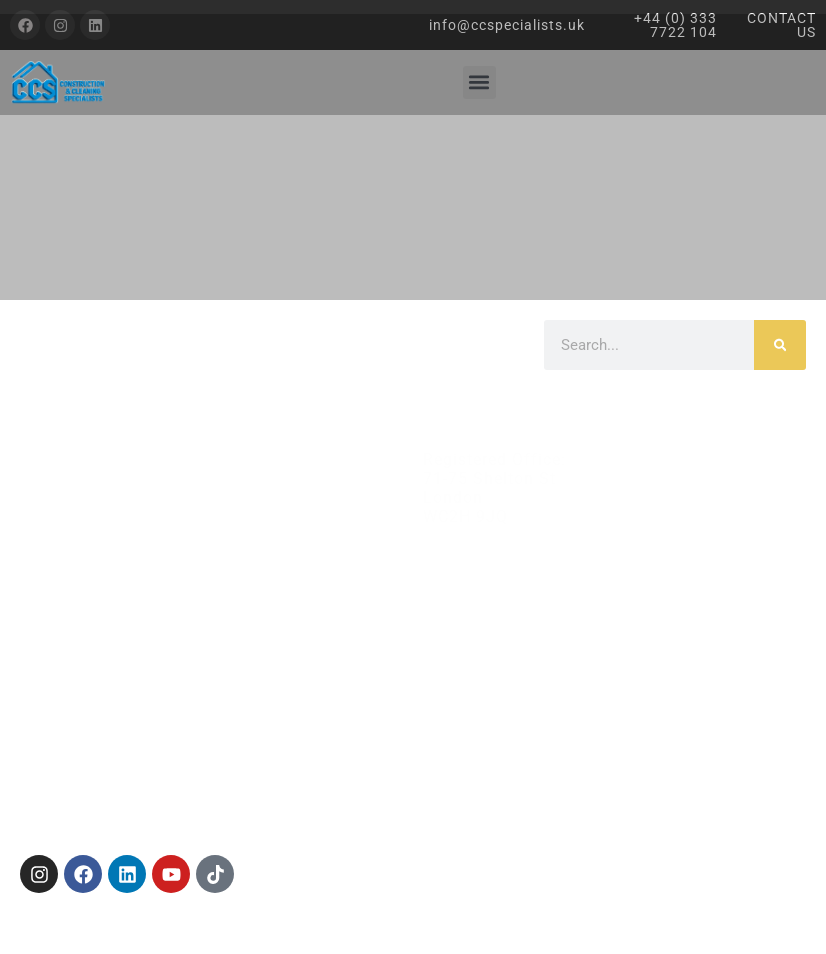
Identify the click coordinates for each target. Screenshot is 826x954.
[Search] (780, 345)
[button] (479, 82)
